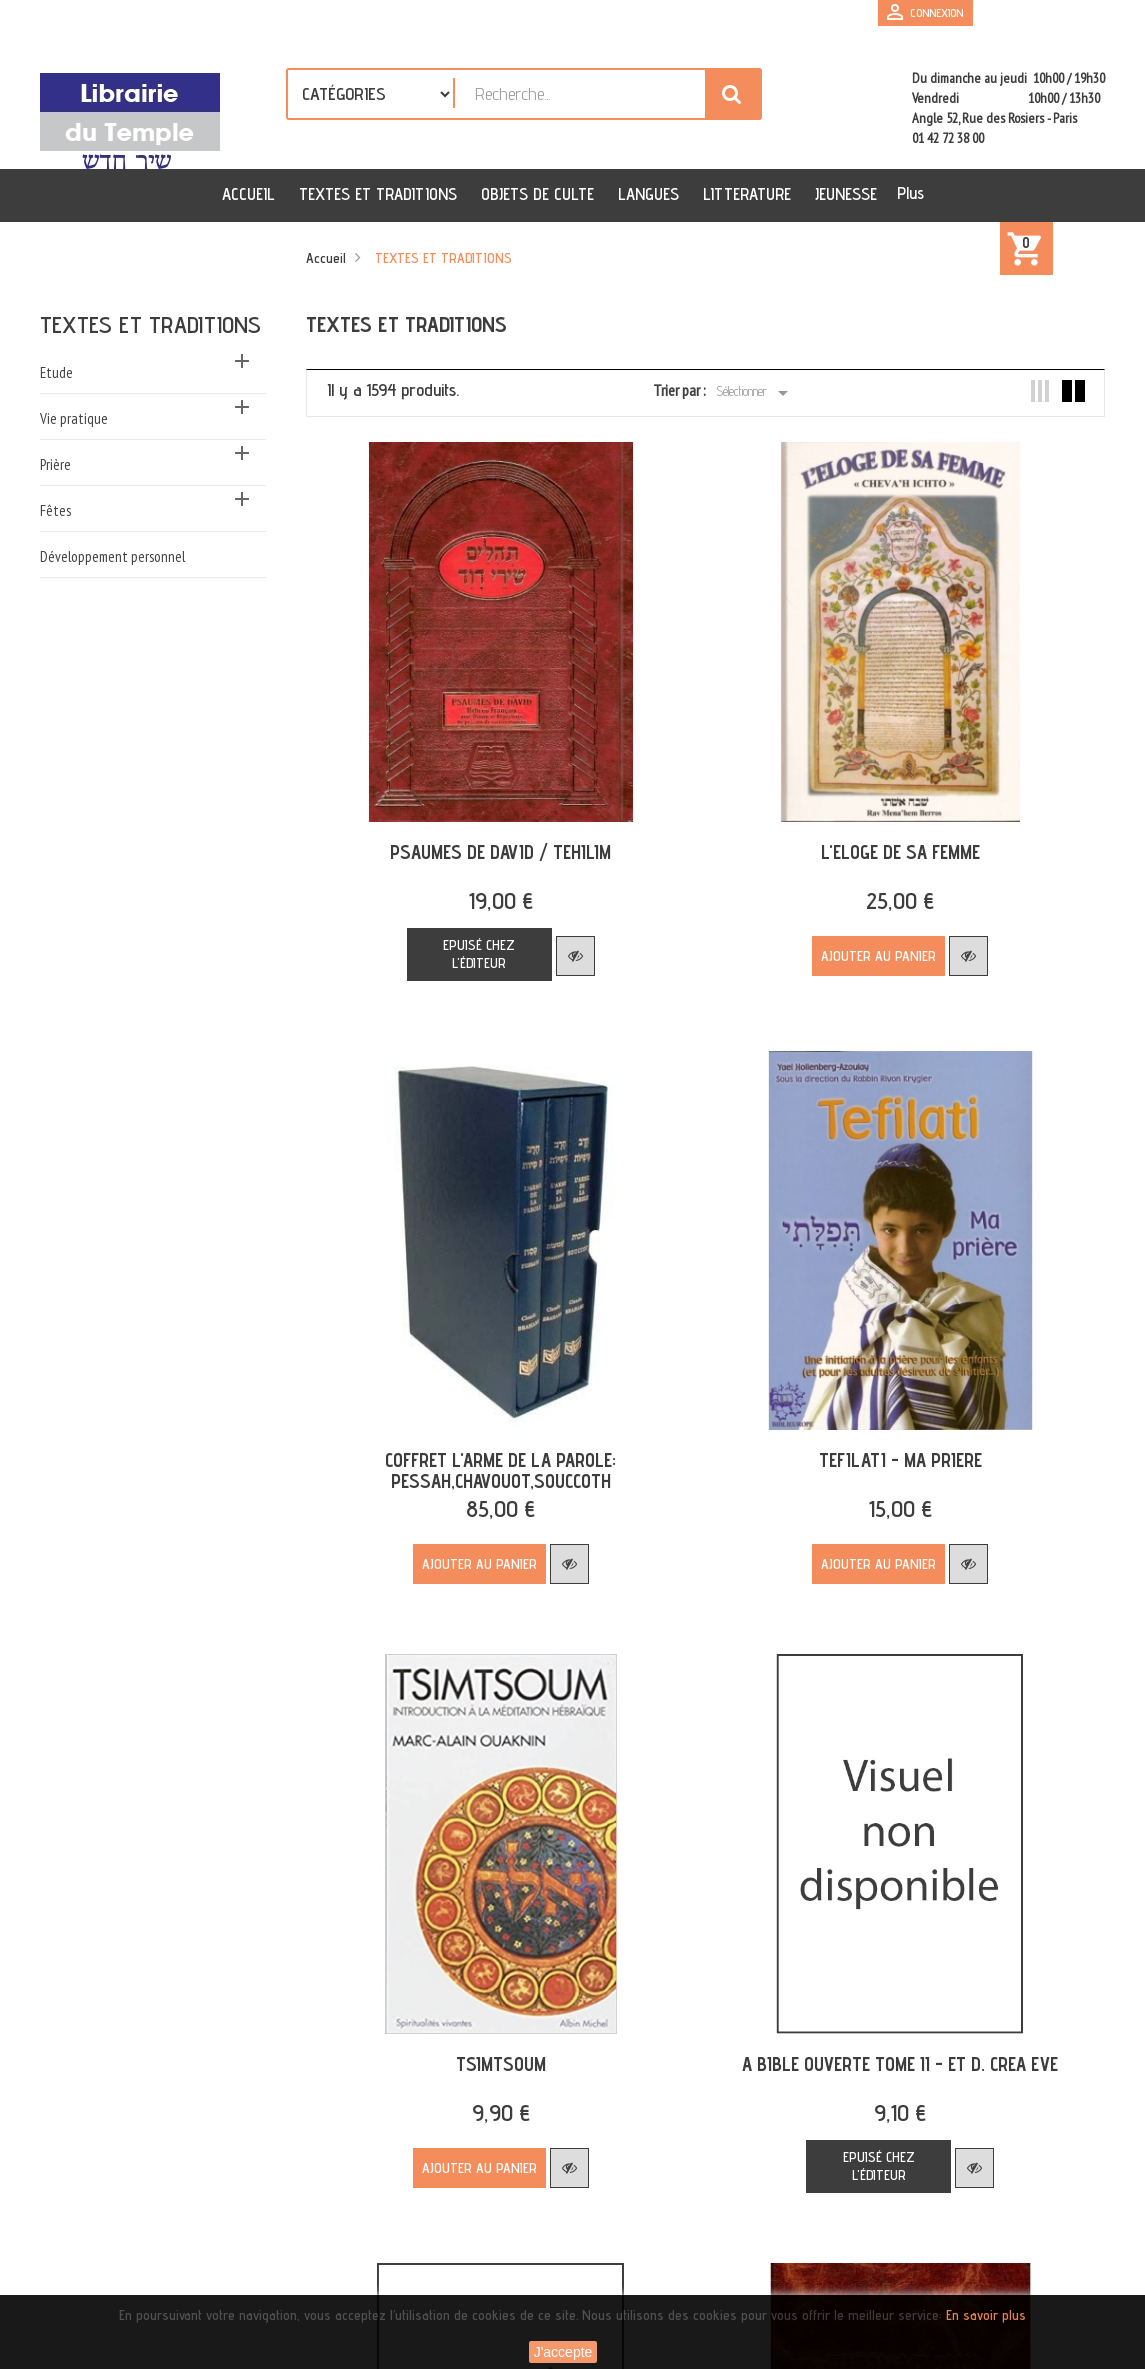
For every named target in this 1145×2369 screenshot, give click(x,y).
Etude (56, 372)
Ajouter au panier (856, 941)
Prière (55, 464)
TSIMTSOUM (493, 2019)
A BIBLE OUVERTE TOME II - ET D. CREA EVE (878, 2019)
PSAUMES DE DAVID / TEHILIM (493, 837)
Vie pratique (74, 418)
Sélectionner (755, 393)
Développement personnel (112, 556)
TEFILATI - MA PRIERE (877, 1430)
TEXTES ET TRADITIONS (150, 324)
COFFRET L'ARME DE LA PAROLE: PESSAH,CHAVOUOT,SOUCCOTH (493, 1440)
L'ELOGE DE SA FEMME (877, 837)
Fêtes (55, 510)
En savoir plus (986, 2315)
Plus (910, 193)
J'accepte (563, 2352)
